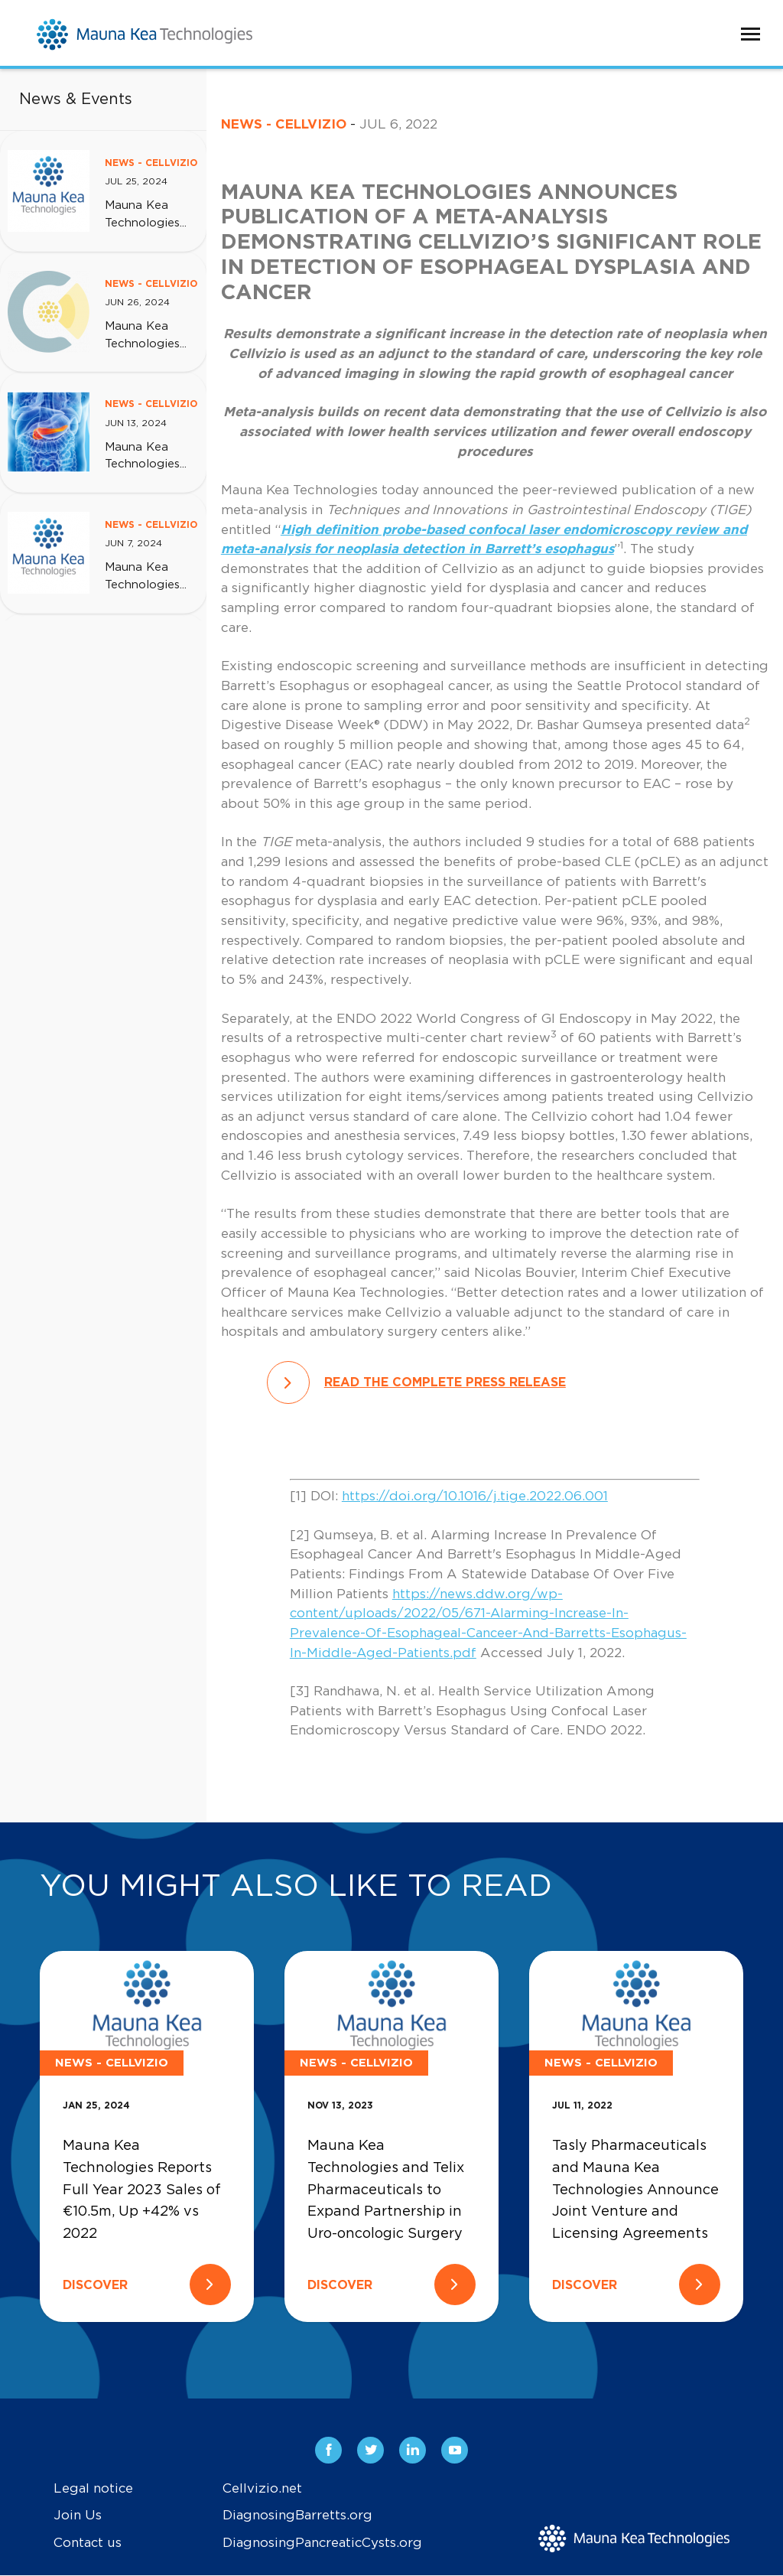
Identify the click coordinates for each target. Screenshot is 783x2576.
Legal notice (94, 2488)
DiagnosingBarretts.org (297, 2515)
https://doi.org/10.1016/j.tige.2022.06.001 (475, 1496)
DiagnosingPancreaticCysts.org (323, 2542)
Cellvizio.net (262, 2488)
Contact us (88, 2542)
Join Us (78, 2515)
